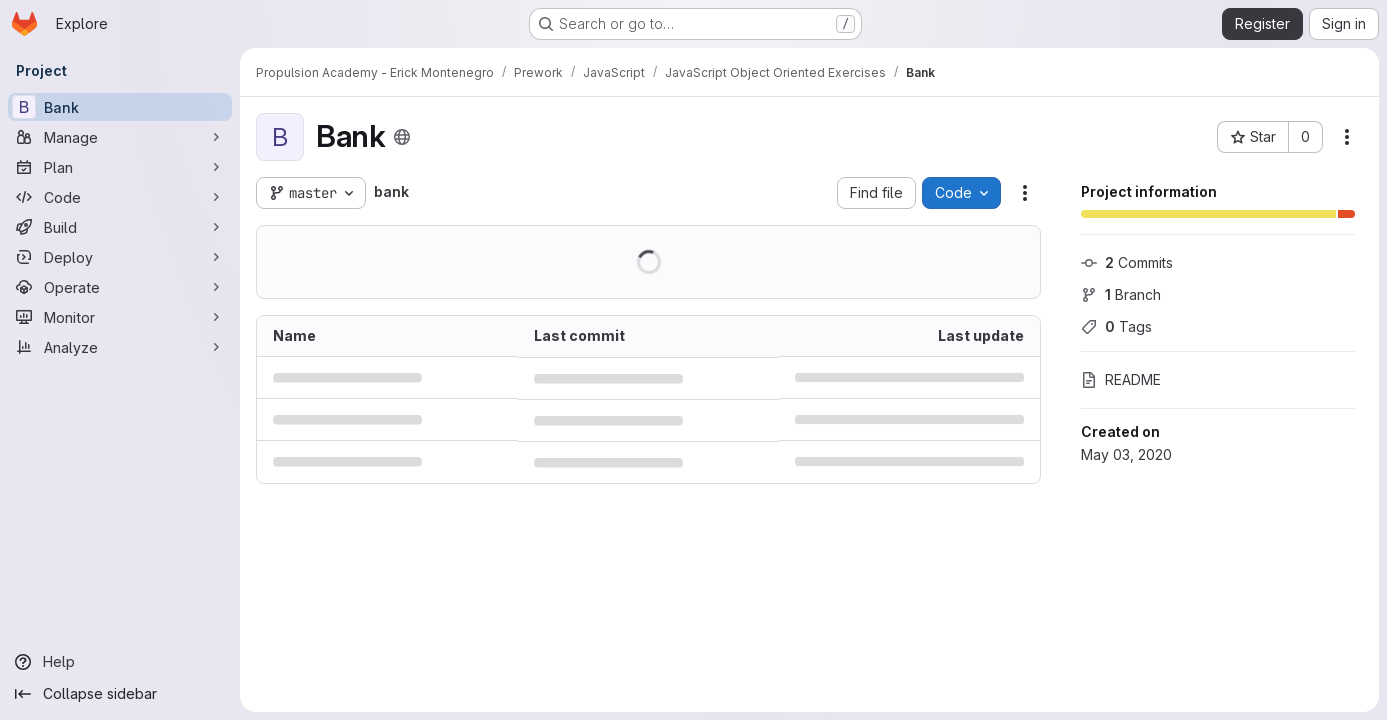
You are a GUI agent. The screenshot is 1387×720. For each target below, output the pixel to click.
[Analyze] (120, 347)
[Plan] (120, 167)
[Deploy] (120, 257)
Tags (1116, 326)
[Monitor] (120, 317)
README (1121, 379)
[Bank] (120, 107)
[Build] (120, 227)
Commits (1127, 262)
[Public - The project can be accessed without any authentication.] (402, 137)
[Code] (120, 197)
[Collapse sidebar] (120, 694)
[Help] (120, 662)
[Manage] (120, 137)
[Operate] (120, 287)
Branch (1121, 294)
